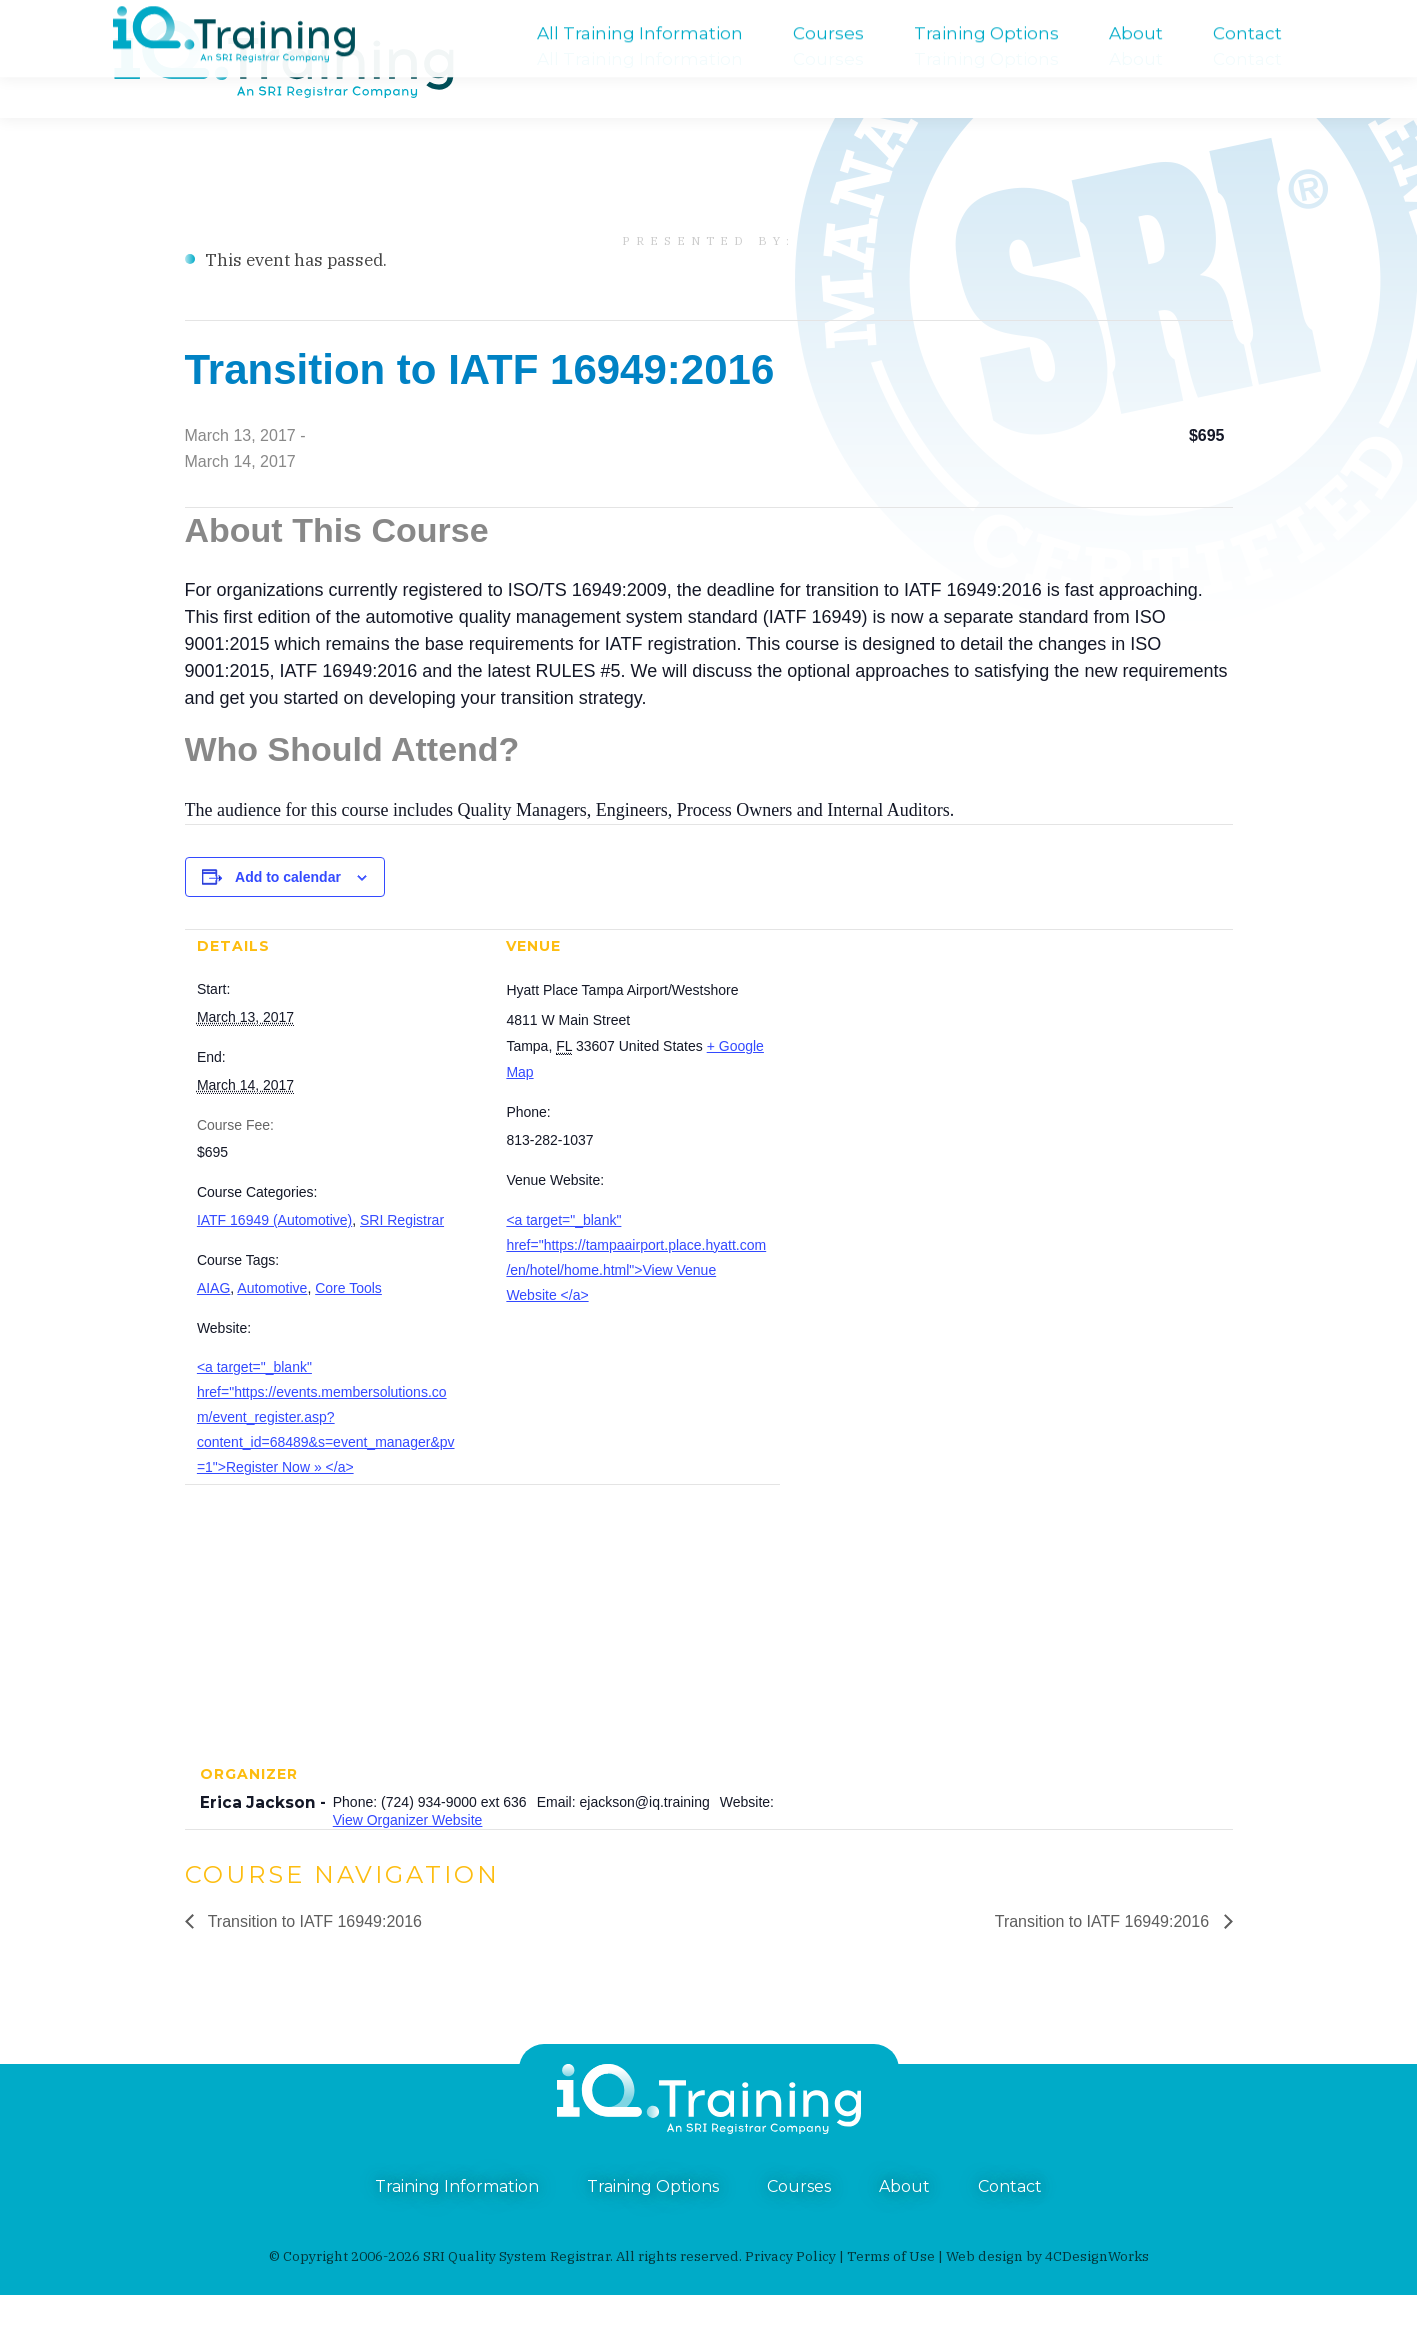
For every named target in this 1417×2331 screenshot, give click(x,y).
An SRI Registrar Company (640, 18)
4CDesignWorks (1097, 2292)
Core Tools (348, 1324)
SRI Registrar (402, 1256)
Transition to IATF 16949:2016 (313, 1957)
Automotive (272, 1324)
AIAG (213, 1324)
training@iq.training (1267, 18)
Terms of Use (891, 2292)
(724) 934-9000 (164, 18)
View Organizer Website (408, 1856)
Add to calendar (288, 913)
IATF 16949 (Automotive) (274, 1256)
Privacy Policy (790, 2292)
